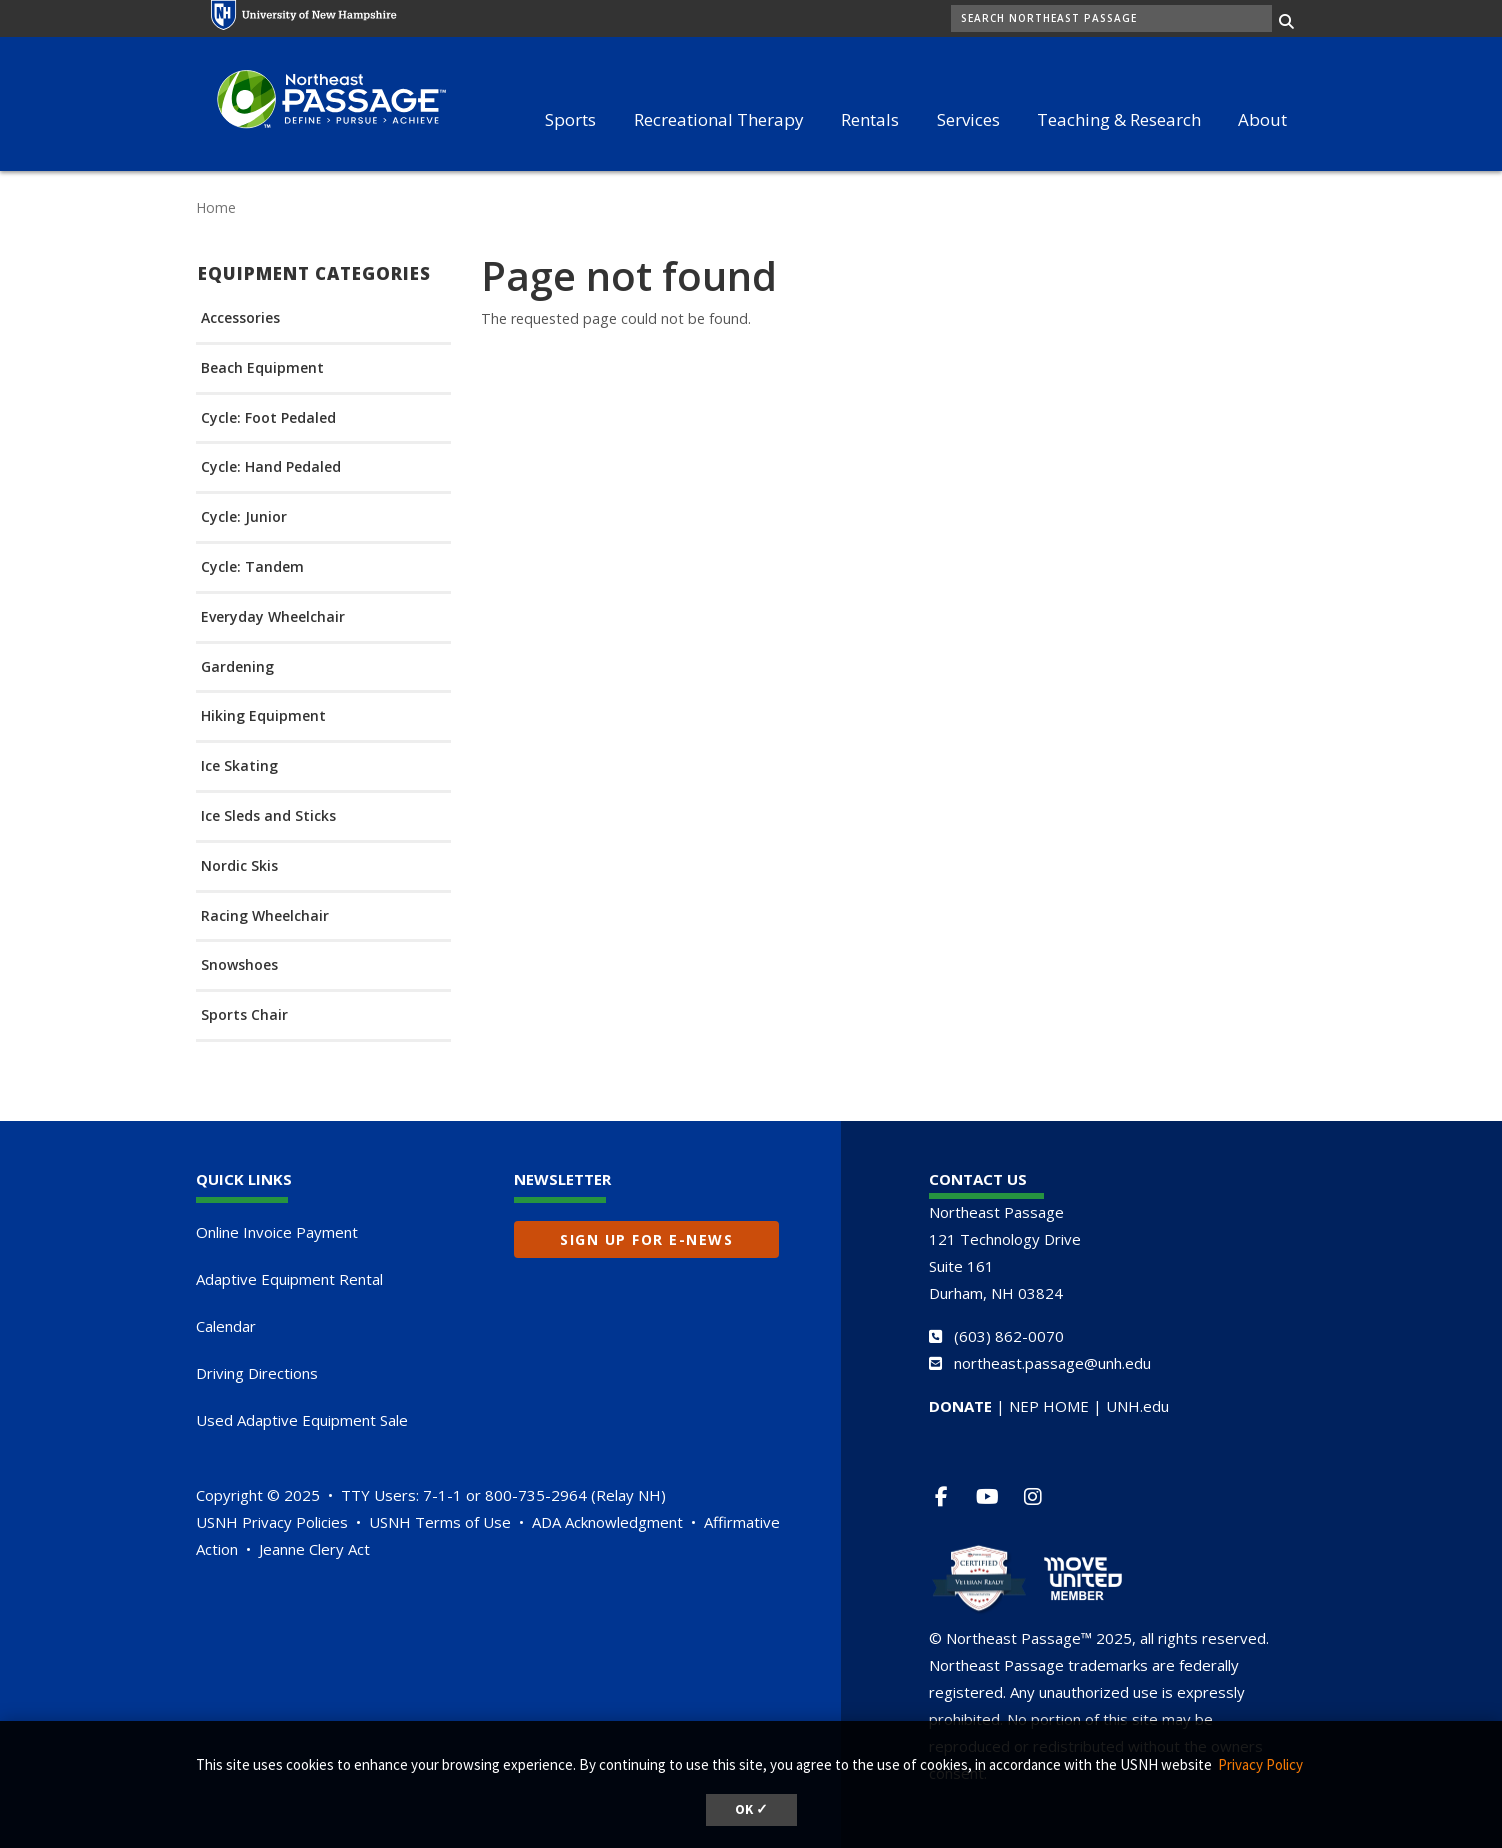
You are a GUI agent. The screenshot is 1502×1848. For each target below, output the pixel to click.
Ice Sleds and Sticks (268, 816)
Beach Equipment (262, 368)
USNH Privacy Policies (272, 1522)
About (1262, 119)
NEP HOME (1049, 1406)
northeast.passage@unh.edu (1052, 1363)
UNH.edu (1137, 1406)
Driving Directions (257, 1373)
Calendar (226, 1326)
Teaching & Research (1119, 119)
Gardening (237, 667)
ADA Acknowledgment (607, 1522)
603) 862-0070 (1011, 1336)
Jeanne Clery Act (314, 1549)
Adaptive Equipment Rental (289, 1279)
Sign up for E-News (646, 1239)
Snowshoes (239, 965)
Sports (570, 119)
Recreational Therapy (719, 119)
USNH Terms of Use (440, 1522)
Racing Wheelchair (265, 916)
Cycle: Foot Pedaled (268, 418)
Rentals (870, 119)
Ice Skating (239, 766)
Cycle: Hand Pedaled (271, 467)
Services (968, 119)
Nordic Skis (239, 866)
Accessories (240, 318)
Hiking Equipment (263, 716)
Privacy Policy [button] (1260, 1764)
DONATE (960, 1406)
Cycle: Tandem (252, 567)
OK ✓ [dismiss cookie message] (751, 1809)
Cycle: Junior (244, 517)
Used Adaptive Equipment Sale (302, 1420)
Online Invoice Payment (277, 1232)
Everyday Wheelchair (273, 617)
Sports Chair (244, 1015)
